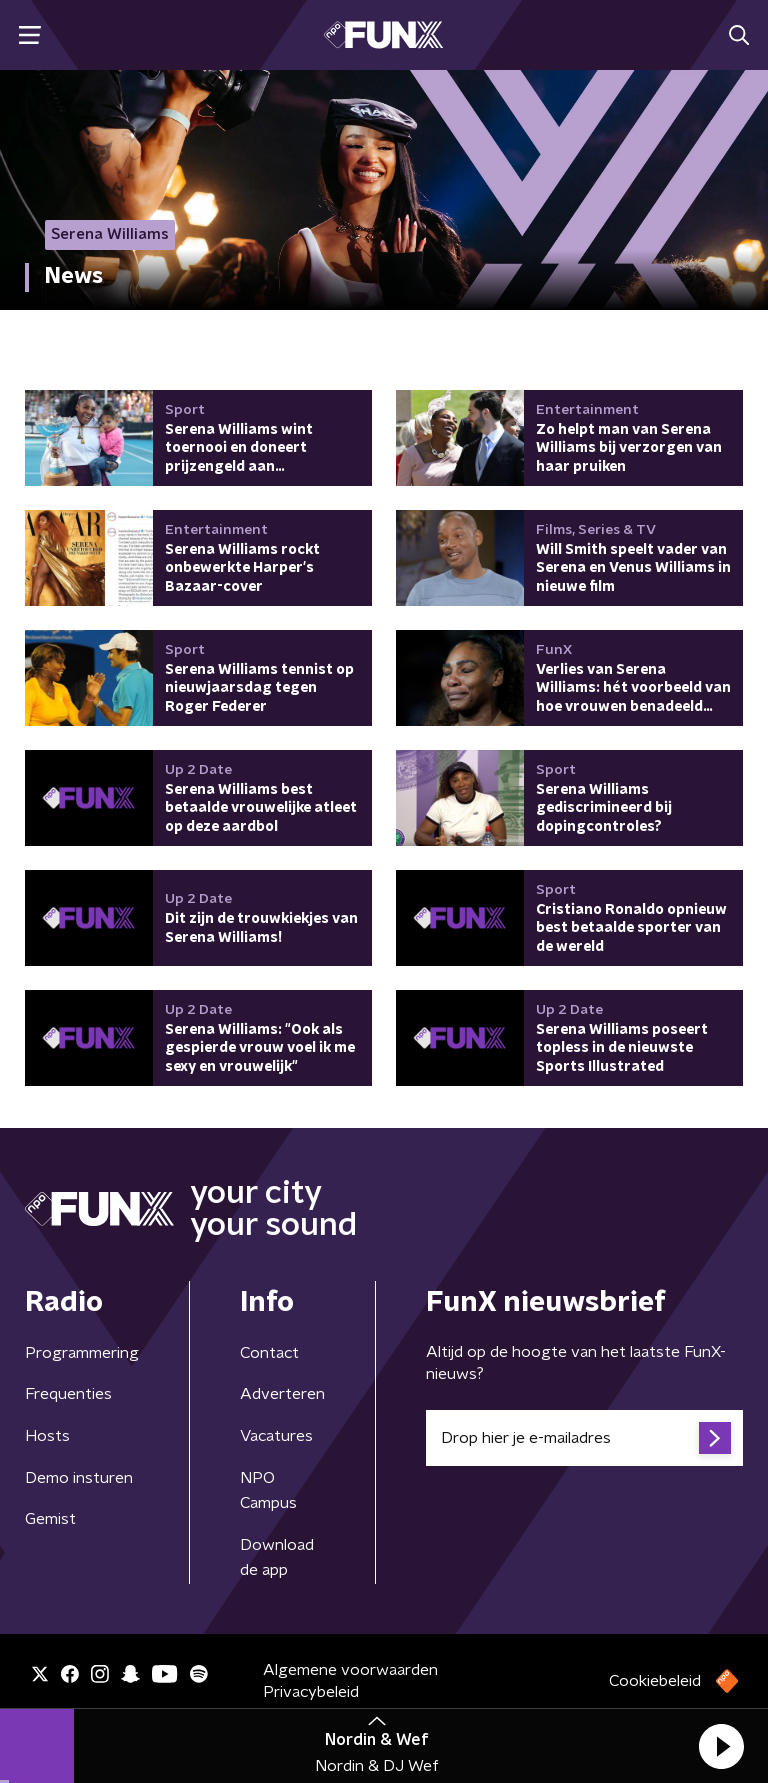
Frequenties (68, 1394)
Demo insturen (79, 1478)
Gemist (50, 1519)
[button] (721, 1746)
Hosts (47, 1436)
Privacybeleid (311, 1692)
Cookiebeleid (655, 1681)
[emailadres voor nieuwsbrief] (584, 1438)
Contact (269, 1353)
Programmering (82, 1353)
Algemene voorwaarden (350, 1670)
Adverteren (282, 1394)
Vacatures (276, 1436)
